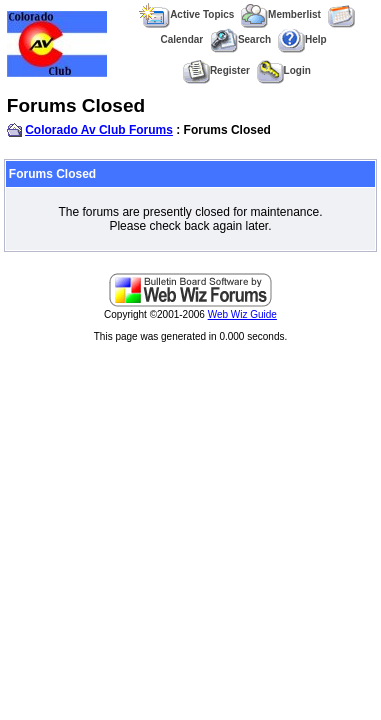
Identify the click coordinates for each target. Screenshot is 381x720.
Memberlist (281, 14)
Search (240, 39)
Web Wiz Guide (242, 314)
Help (302, 39)
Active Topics (186, 14)
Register (216, 70)
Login (284, 70)
